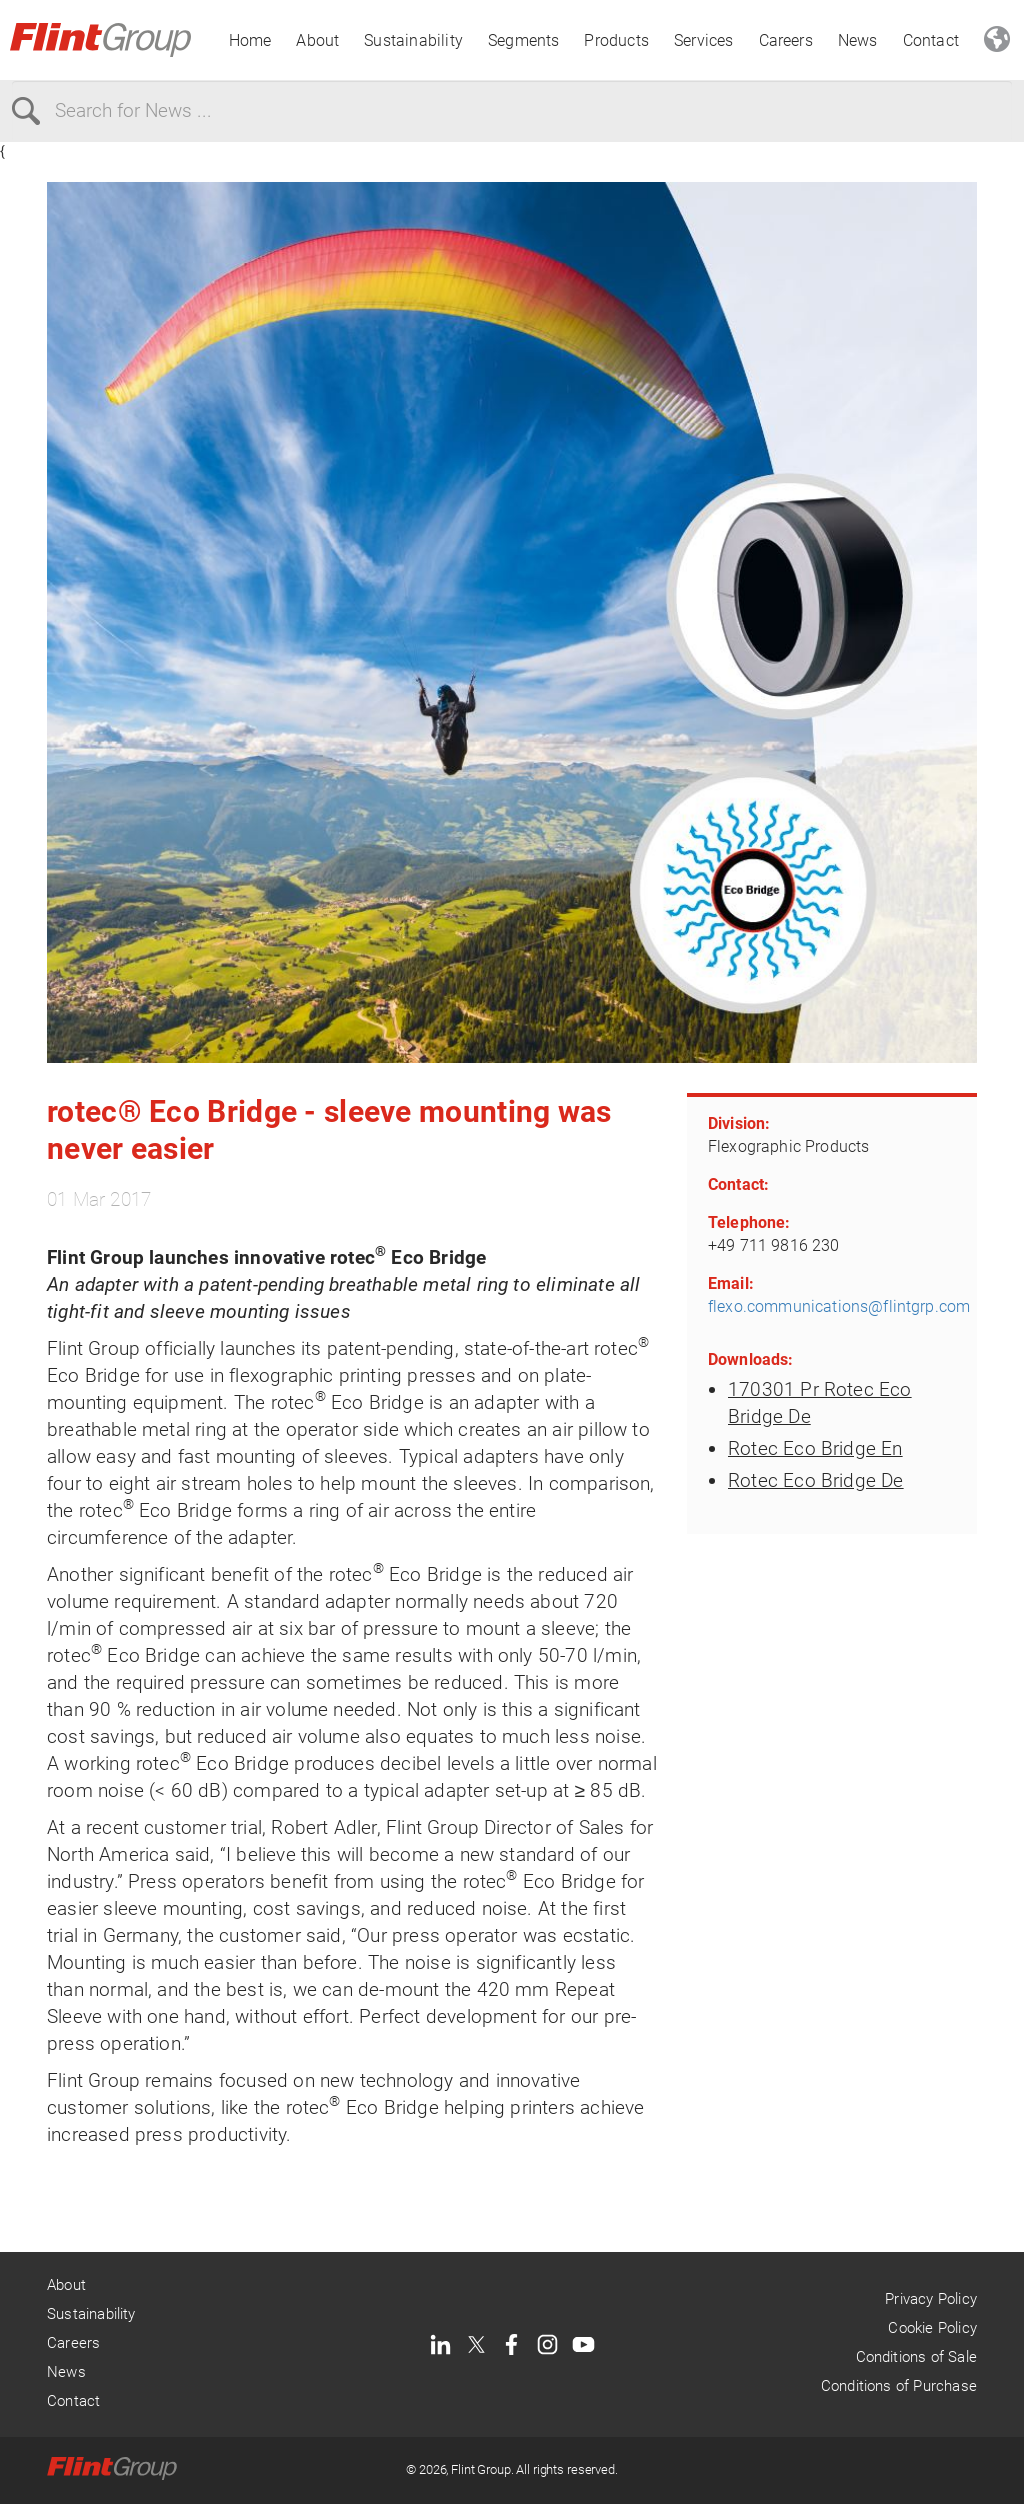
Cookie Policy (932, 2328)
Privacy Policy (931, 2299)
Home (250, 40)
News (858, 40)
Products (616, 40)
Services (704, 40)
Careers (786, 40)
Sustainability (413, 40)
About (317, 40)
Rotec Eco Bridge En (815, 1448)
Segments (524, 40)
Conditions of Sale (916, 2357)
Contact (931, 40)
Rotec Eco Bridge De (816, 1480)
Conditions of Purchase (899, 2386)
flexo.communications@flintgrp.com (839, 1306)
